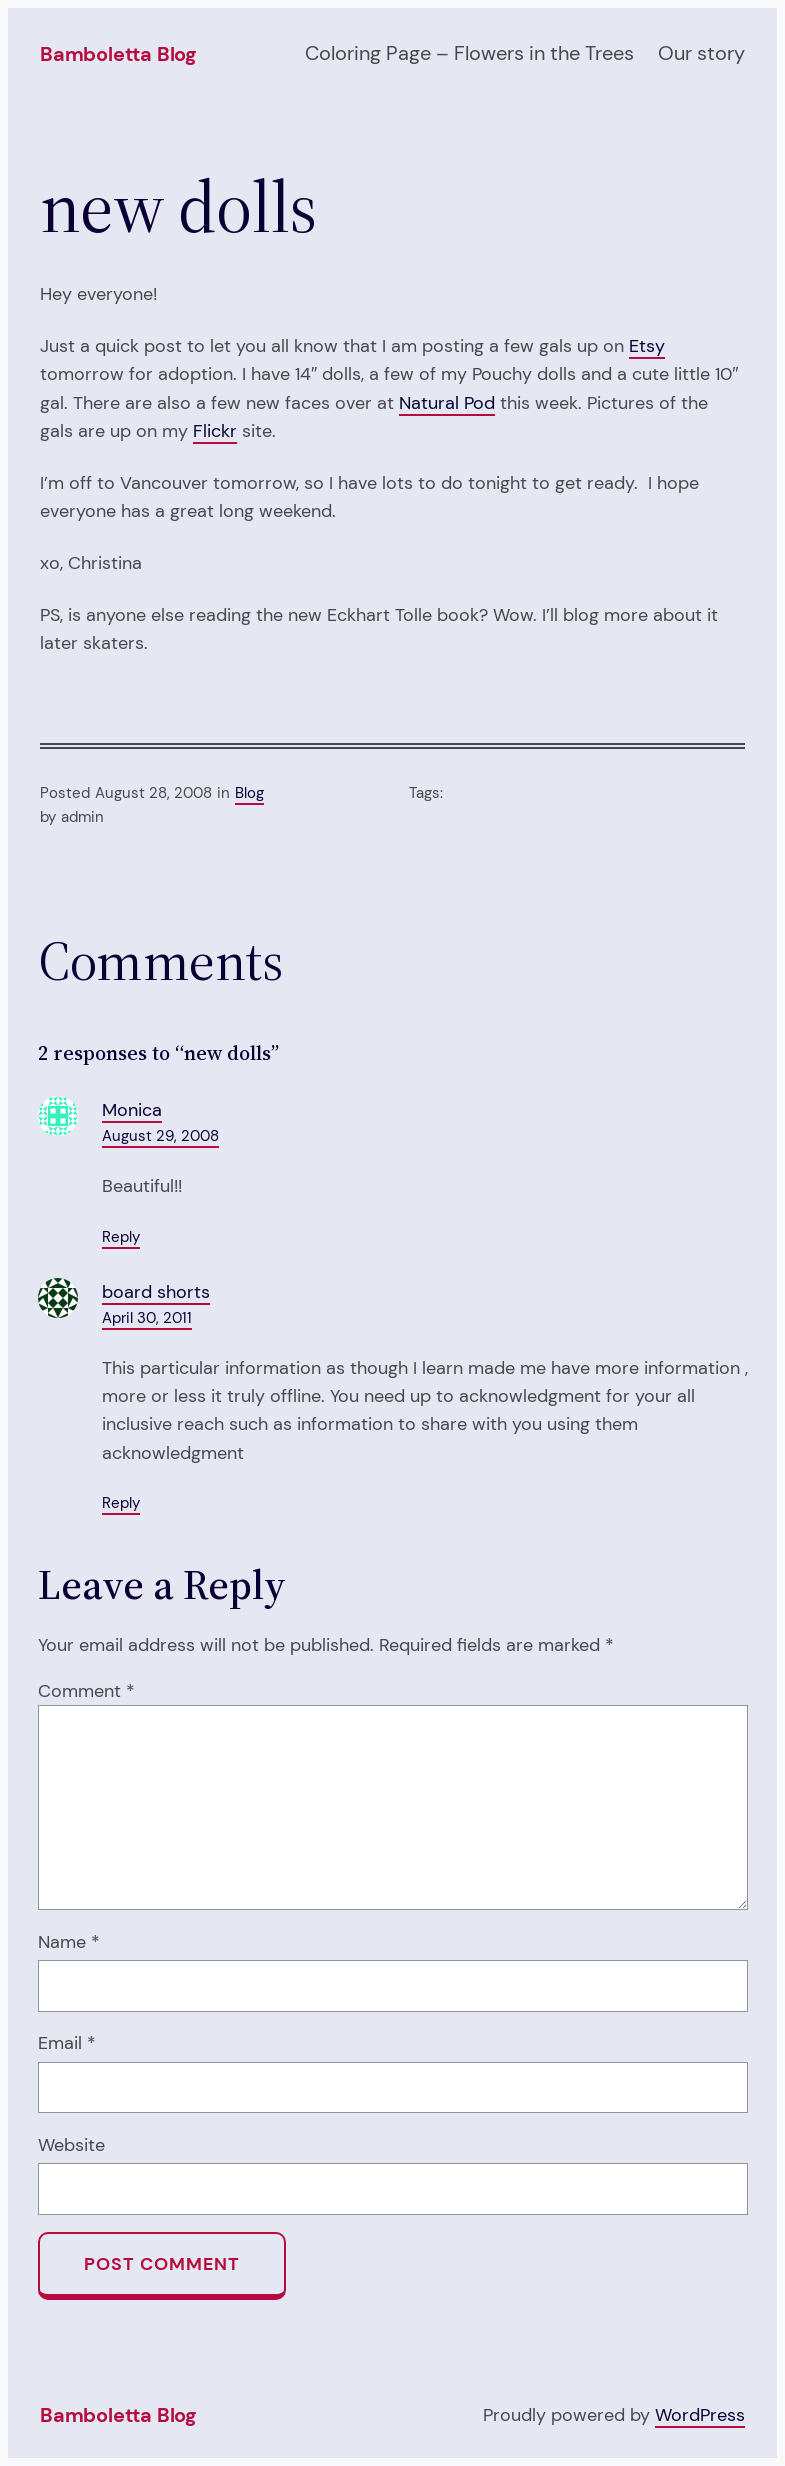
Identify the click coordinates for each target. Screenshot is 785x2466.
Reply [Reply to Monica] (121, 1237)
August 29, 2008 (160, 1136)
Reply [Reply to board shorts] (121, 1503)
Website (71, 2145)
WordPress (700, 2415)
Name (69, 1942)
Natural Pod (447, 403)
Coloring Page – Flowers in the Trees (469, 53)
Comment (86, 1691)
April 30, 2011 (147, 1318)
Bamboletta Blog (118, 54)
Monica (132, 1110)
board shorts (156, 1292)
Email (67, 2043)
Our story (701, 53)
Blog (249, 793)
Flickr (215, 431)
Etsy (647, 346)
